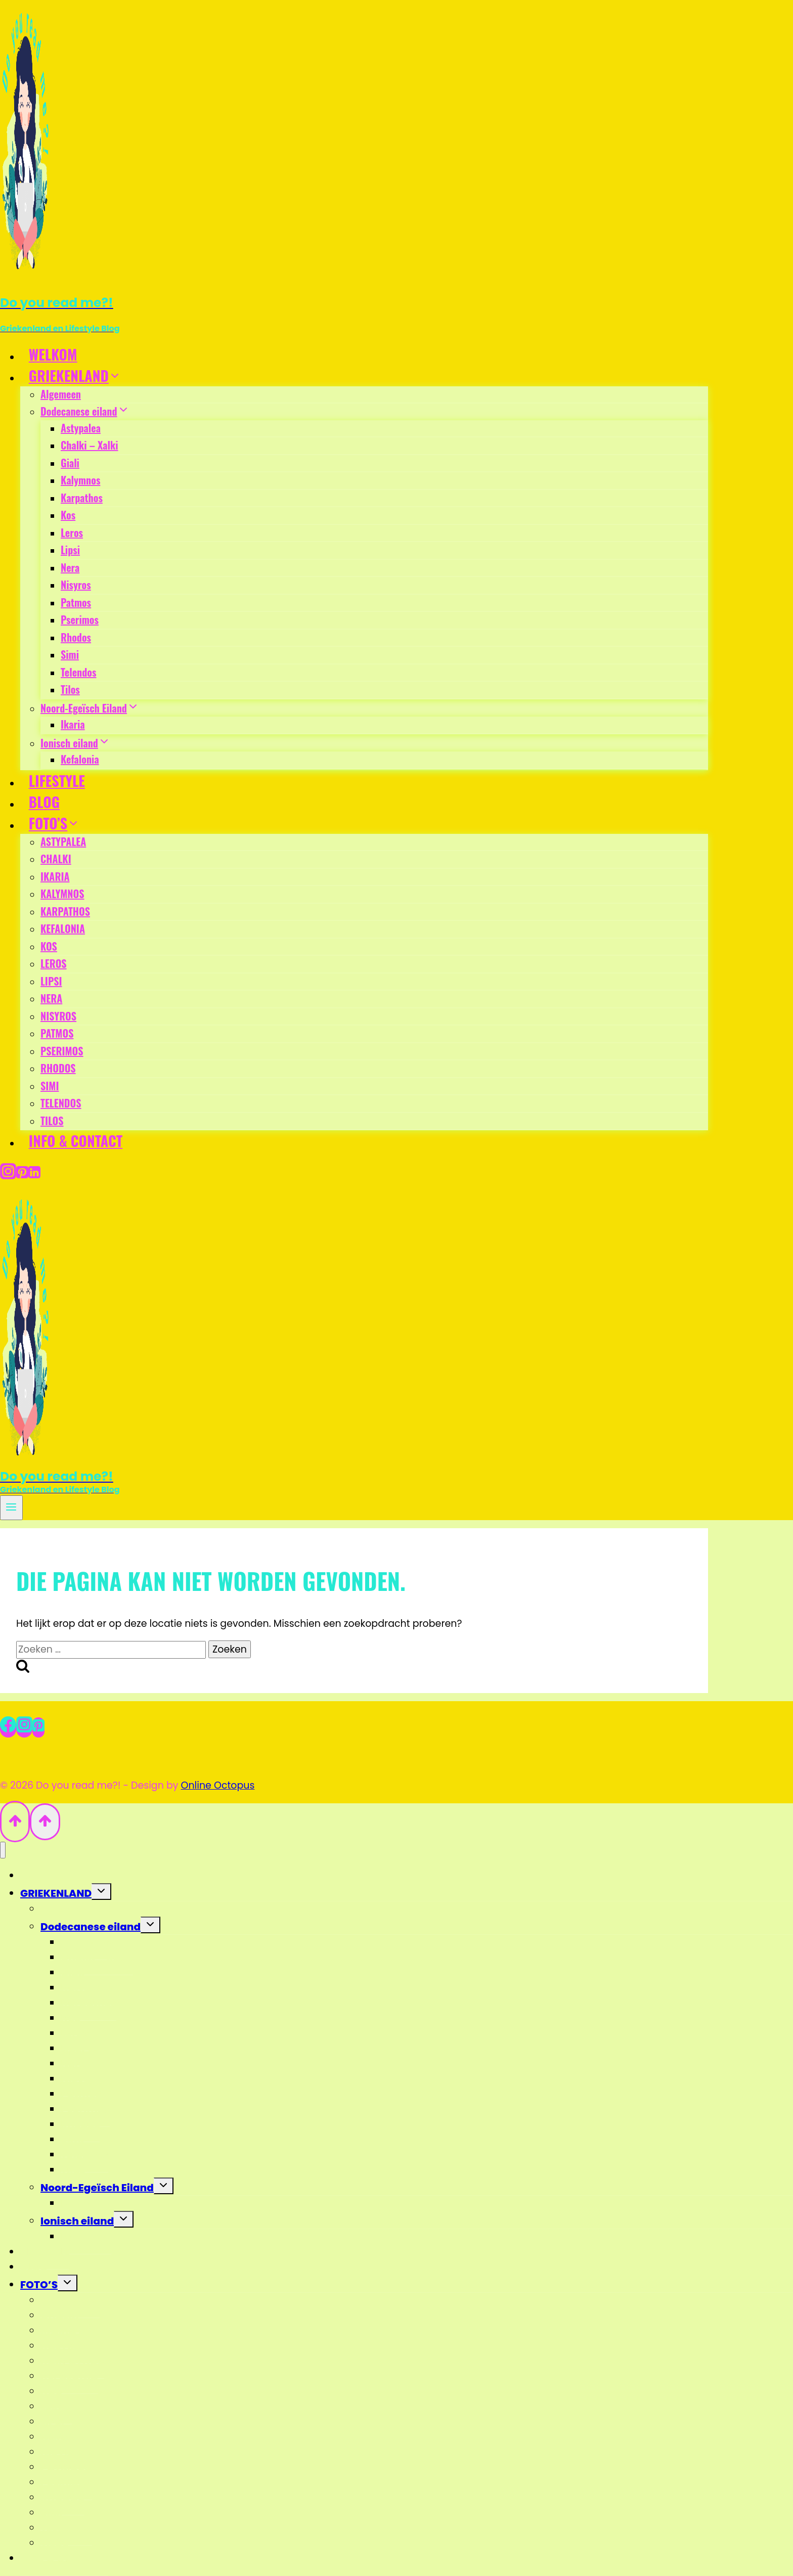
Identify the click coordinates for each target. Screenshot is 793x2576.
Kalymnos (80, 479)
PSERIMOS (61, 1050)
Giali (70, 462)
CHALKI (55, 858)
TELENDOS (60, 1103)
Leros (72, 532)
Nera (70, 567)
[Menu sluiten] (3, 1850)
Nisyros (76, 584)
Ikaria (73, 724)
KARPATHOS (65, 911)
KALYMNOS (62, 893)
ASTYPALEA (63, 841)
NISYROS (58, 1016)
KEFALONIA (62, 928)
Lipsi (70, 549)
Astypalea (81, 427)
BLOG (44, 801)
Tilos (70, 689)
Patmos (76, 602)
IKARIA (54, 876)
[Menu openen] (11, 1507)
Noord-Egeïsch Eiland (97, 2188)
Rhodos (76, 637)
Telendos (78, 672)
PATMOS (56, 1033)
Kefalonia (80, 759)
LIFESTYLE (57, 780)
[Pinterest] (22, 1173)
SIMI (49, 1085)
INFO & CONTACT (75, 1140)
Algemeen (60, 394)
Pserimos (80, 619)
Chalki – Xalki (89, 445)
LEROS (53, 963)
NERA (51, 998)
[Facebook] (8, 1727)
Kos (68, 514)
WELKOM (53, 354)
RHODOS (58, 1068)
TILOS (52, 1120)
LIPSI (51, 981)
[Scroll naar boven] (15, 1821)
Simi (70, 654)
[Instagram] (8, 1173)
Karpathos (82, 497)
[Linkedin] (34, 1173)
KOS (48, 946)
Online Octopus (218, 1785)
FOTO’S (39, 2285)
